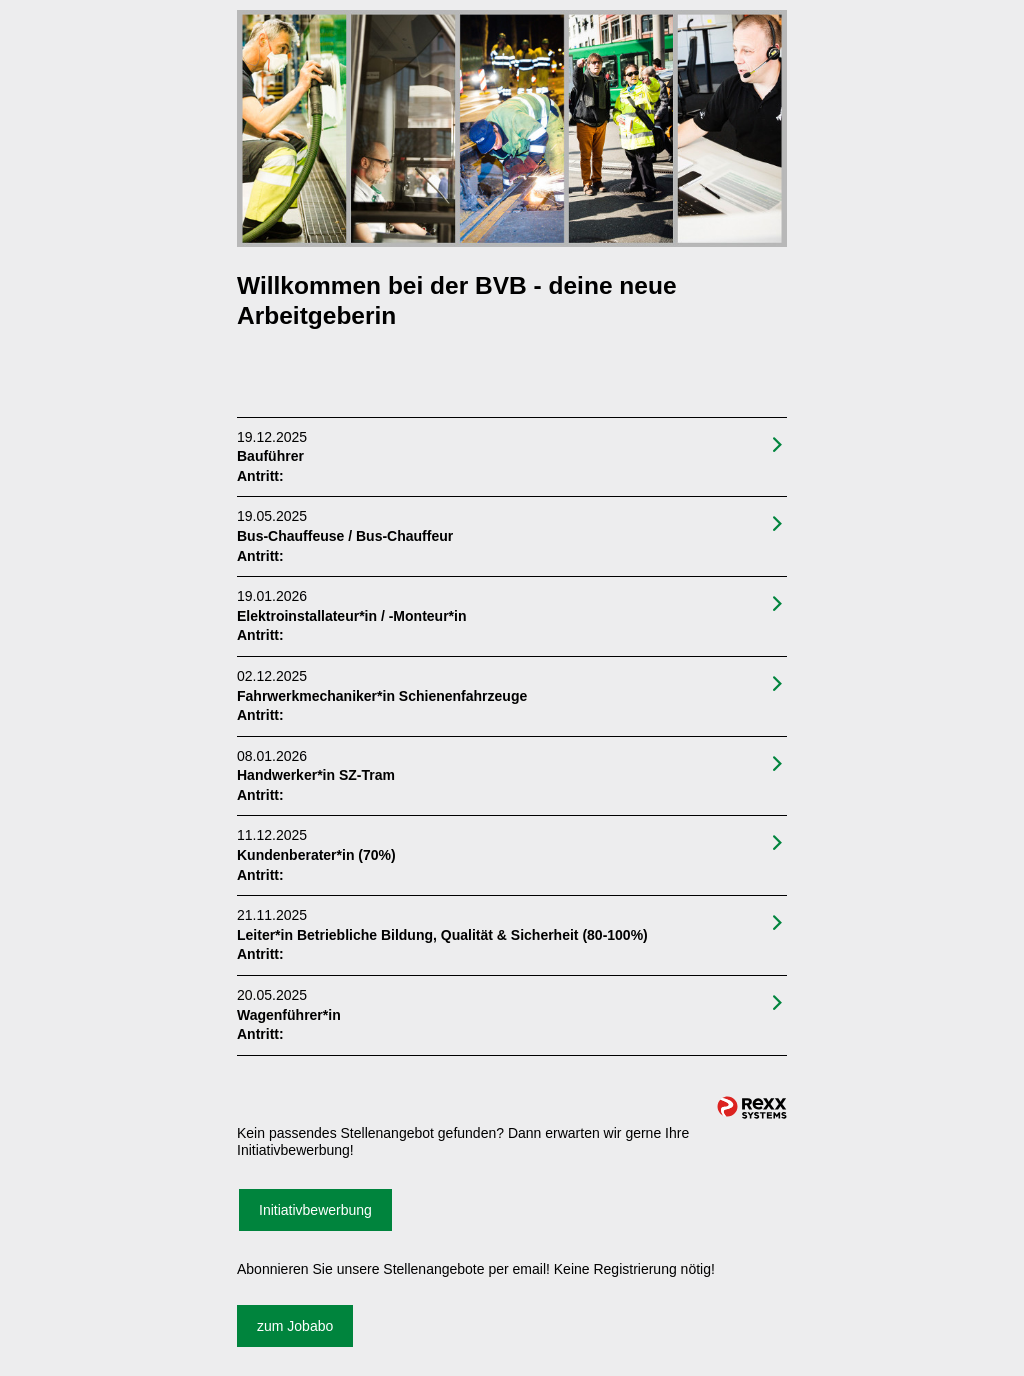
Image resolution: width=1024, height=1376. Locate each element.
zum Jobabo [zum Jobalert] (295, 1326)
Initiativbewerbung (315, 1210)
